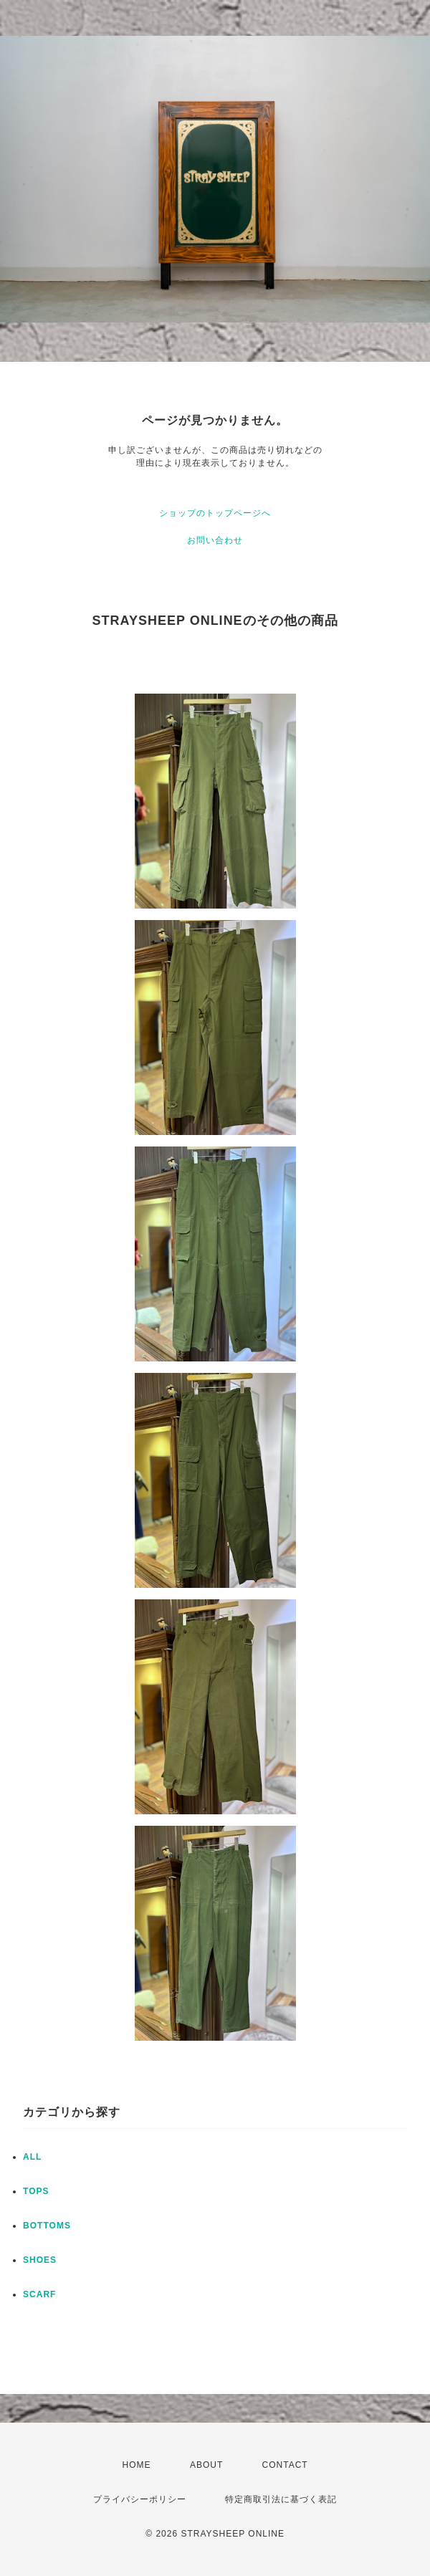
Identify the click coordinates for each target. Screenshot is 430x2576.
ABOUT (206, 2465)
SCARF (39, 2294)
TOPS (36, 2191)
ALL (32, 2157)
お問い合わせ (215, 540)
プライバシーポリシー (139, 2499)
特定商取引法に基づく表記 (281, 2499)
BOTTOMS (47, 2226)
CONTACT (285, 2465)
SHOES (40, 2260)
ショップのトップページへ (215, 513)
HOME (137, 2465)
